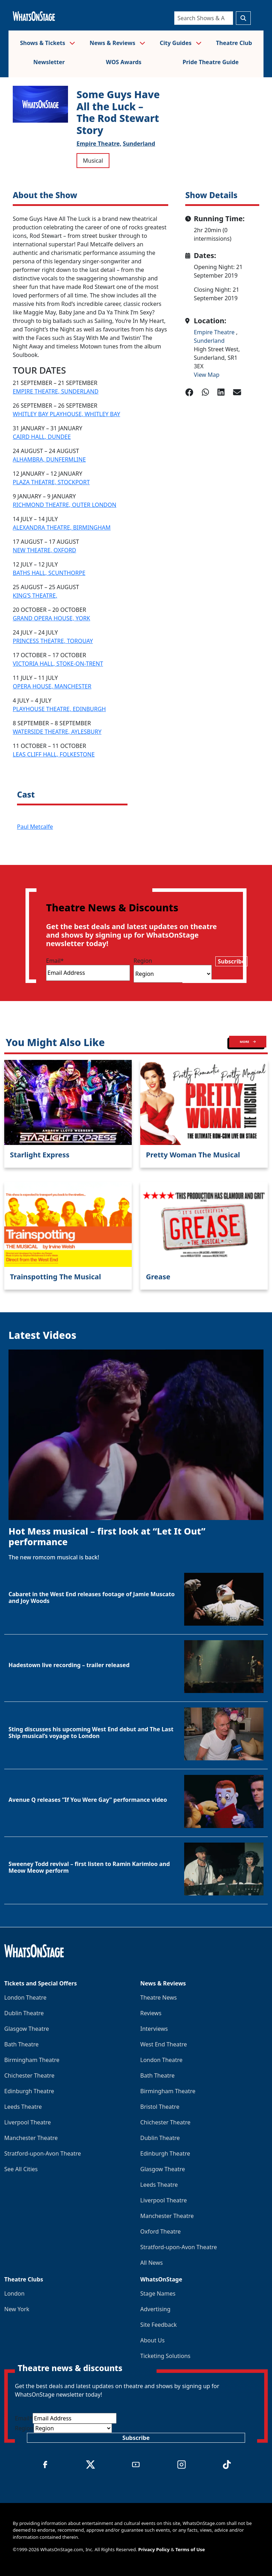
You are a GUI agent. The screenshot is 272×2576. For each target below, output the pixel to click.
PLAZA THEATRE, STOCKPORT (51, 482)
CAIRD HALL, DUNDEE (42, 437)
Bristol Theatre (159, 2107)
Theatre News (158, 1997)
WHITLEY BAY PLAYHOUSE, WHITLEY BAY (66, 414)
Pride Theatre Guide (211, 62)
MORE (248, 1041)
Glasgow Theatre (26, 2029)
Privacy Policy (154, 2549)
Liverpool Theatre (27, 2122)
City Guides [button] (181, 43)
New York (16, 2309)
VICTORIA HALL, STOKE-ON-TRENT (58, 663)
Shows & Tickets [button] (47, 43)
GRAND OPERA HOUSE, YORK (51, 618)
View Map (207, 375)
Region (143, 961)
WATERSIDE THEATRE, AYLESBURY (57, 732)
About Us (152, 2340)
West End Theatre (163, 2044)
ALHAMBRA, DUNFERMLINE (49, 459)
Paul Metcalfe (35, 827)
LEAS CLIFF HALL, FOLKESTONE (54, 754)
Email (55, 960)
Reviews (151, 2013)
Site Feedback (158, 2325)
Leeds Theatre (23, 2107)
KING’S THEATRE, (35, 595)
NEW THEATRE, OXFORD (44, 550)
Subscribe (231, 961)
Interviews (154, 2029)
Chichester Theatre (29, 2075)
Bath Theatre (21, 2044)
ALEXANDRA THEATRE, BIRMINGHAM (61, 527)
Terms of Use (190, 2549)
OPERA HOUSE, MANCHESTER (52, 686)
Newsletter (49, 62)
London (14, 2293)
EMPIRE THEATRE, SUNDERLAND (55, 391)
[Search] (203, 18)
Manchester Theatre (31, 2138)
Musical (93, 160)
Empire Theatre (215, 332)
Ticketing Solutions (165, 2356)
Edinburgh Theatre (29, 2091)
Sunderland (139, 143)
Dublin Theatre (24, 2013)
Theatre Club (234, 43)
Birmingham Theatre (32, 2060)
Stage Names (157, 2293)
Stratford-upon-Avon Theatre (42, 2153)
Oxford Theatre (160, 2231)
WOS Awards (123, 62)
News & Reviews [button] (117, 43)
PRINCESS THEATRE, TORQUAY (53, 641)
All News (151, 2263)
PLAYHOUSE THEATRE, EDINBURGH (59, 709)
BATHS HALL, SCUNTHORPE (49, 573)
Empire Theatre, (98, 143)
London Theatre (25, 1997)
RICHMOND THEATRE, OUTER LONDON (64, 505)
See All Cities (21, 2169)
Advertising (155, 2309)
